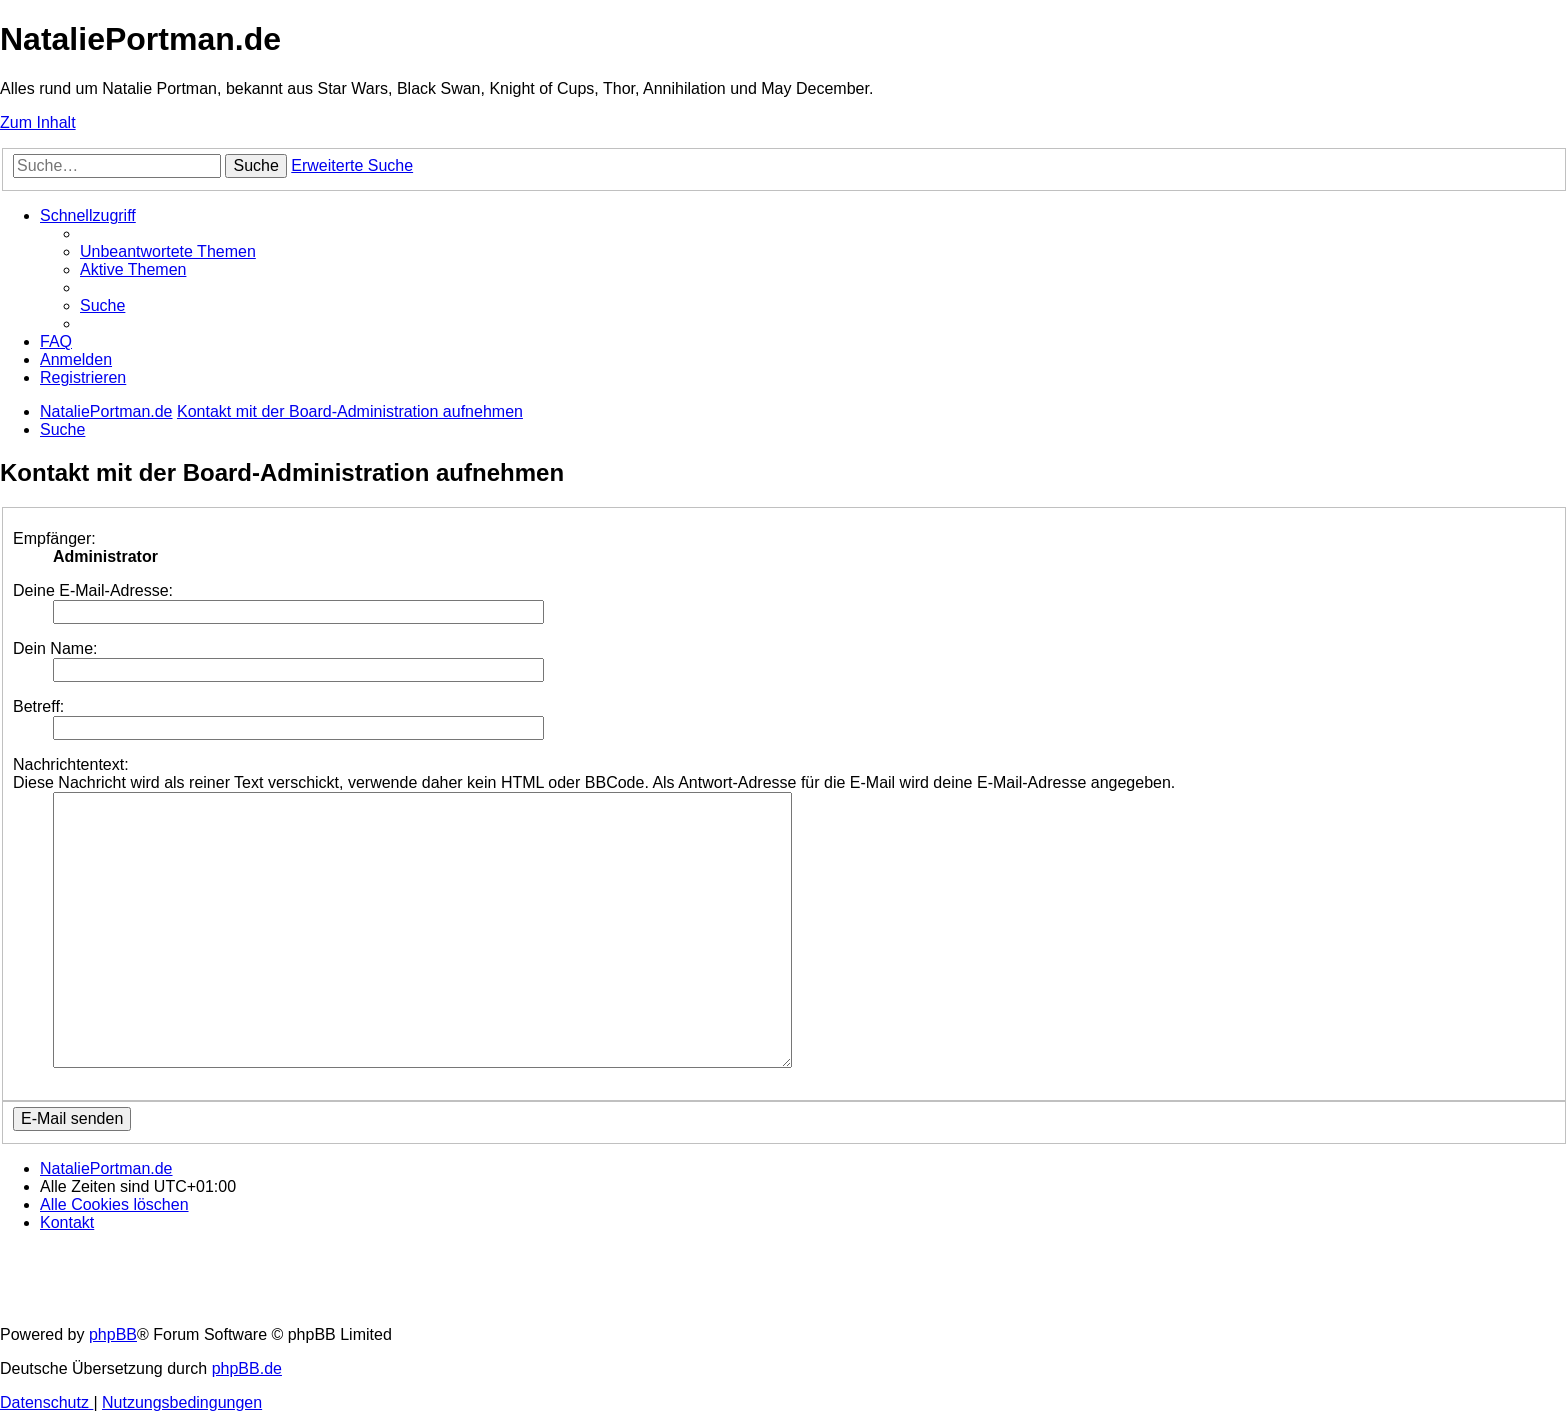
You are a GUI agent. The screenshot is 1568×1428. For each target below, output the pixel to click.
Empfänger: (54, 538)
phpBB (113, 1334)
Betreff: (38, 706)
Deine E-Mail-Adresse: (93, 590)
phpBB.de (247, 1368)
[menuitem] (168, 251)
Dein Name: (55, 648)
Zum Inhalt (38, 122)
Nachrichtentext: (71, 764)
